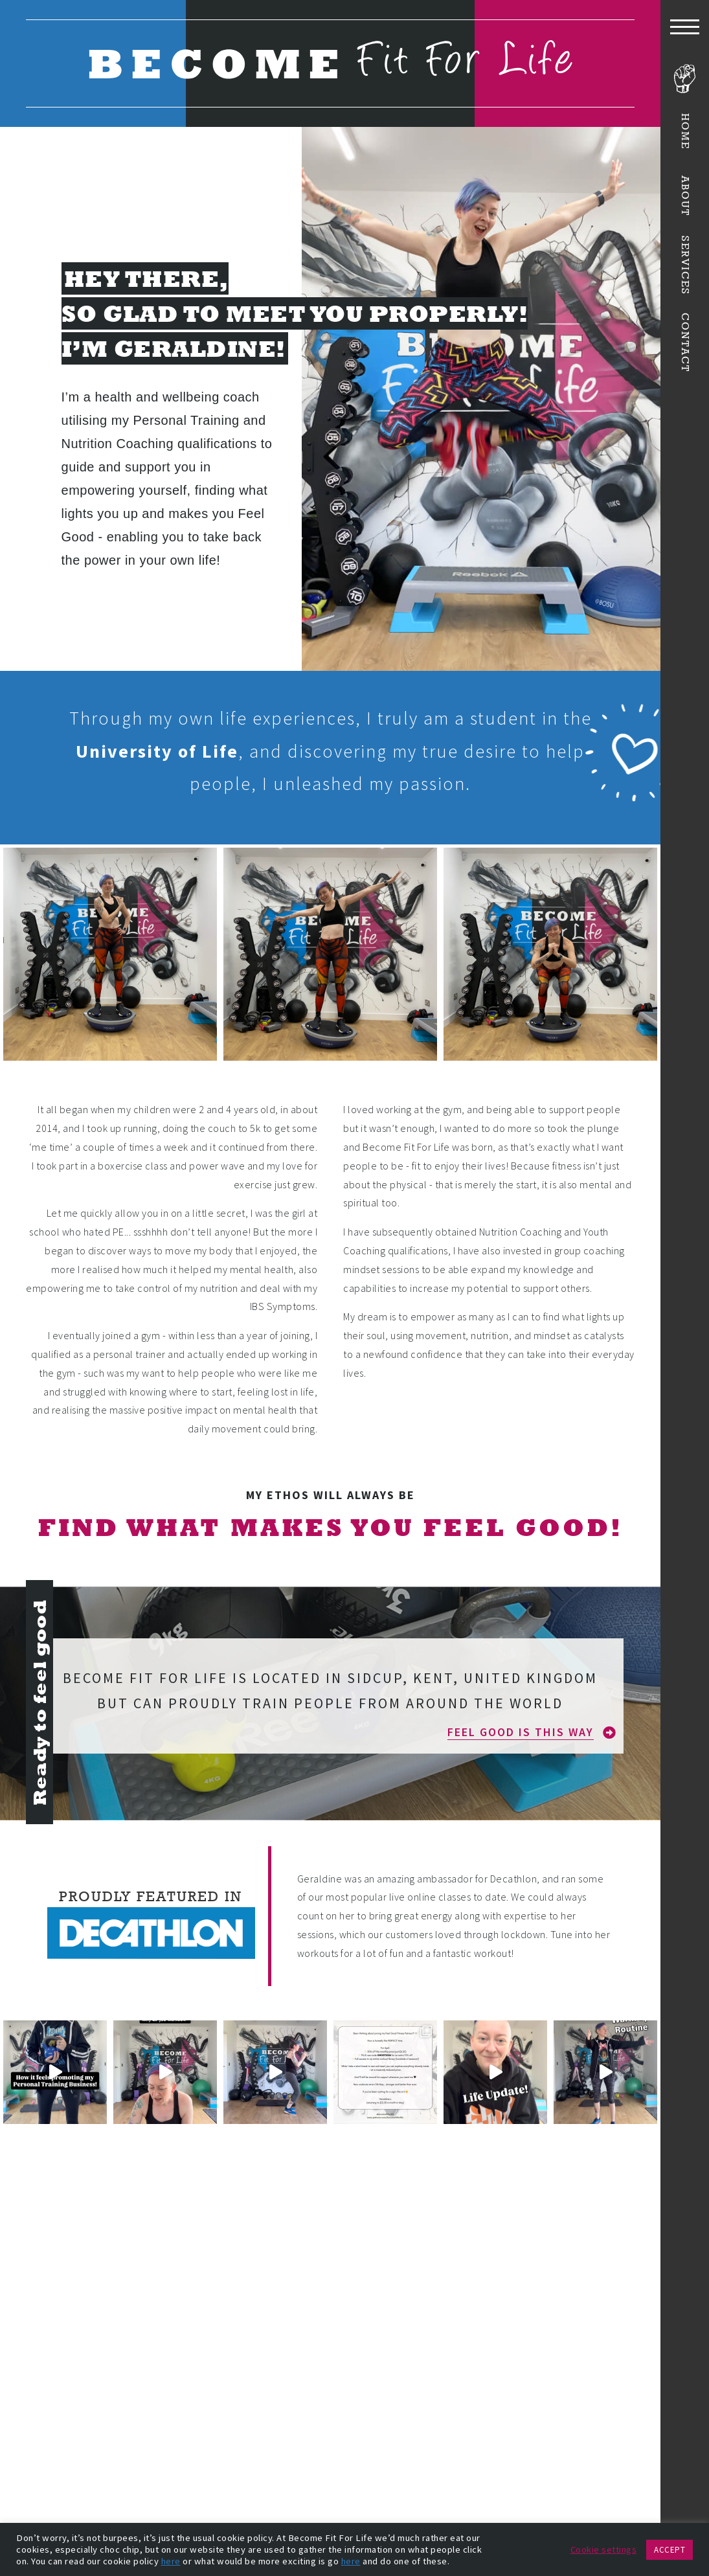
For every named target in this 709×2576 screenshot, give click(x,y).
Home (685, 131)
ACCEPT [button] (669, 2549)
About (685, 195)
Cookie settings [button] (603, 2549)
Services (685, 266)
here (171, 2561)
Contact (685, 343)
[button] (532, 1732)
